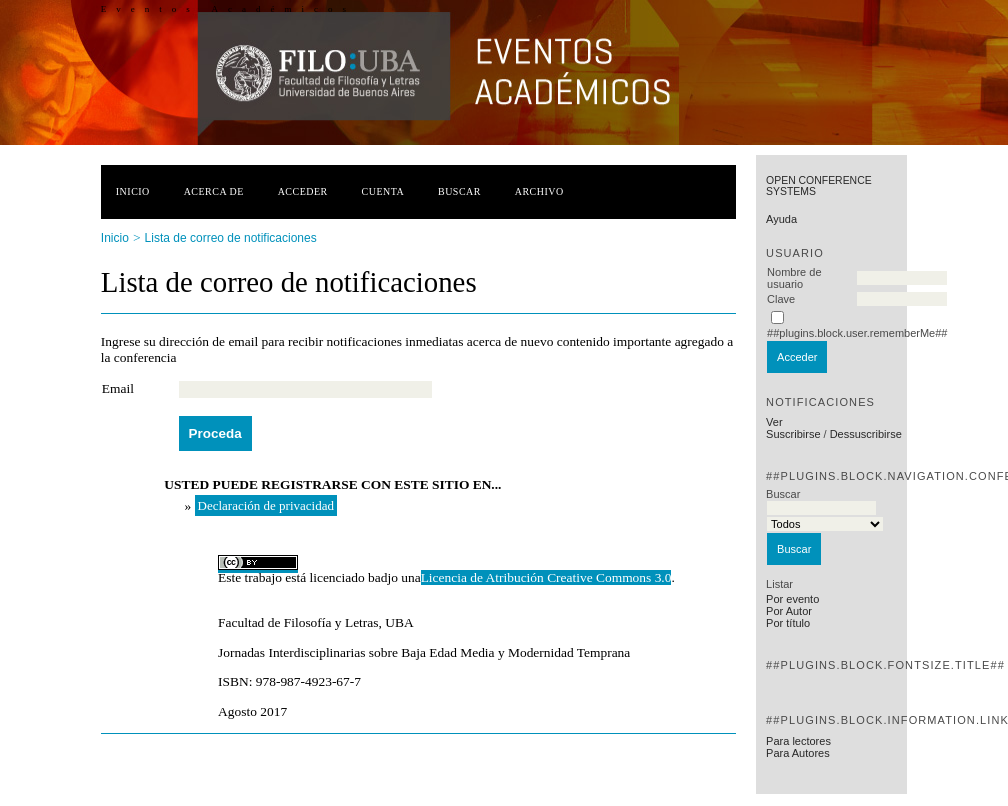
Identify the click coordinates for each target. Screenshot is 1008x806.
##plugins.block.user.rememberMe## (857, 333)
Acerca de (214, 191)
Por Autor (789, 611)
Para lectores (798, 741)
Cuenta (383, 191)
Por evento (792, 599)
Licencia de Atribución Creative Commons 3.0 (546, 577)
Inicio (133, 191)
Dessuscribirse (866, 434)
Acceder (303, 191)
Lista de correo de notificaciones (231, 238)
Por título (788, 623)
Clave (781, 299)
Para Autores (798, 753)
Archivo (539, 191)
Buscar (459, 191)
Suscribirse (793, 434)
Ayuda (781, 219)
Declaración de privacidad (266, 505)
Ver (774, 422)
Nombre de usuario (794, 278)
